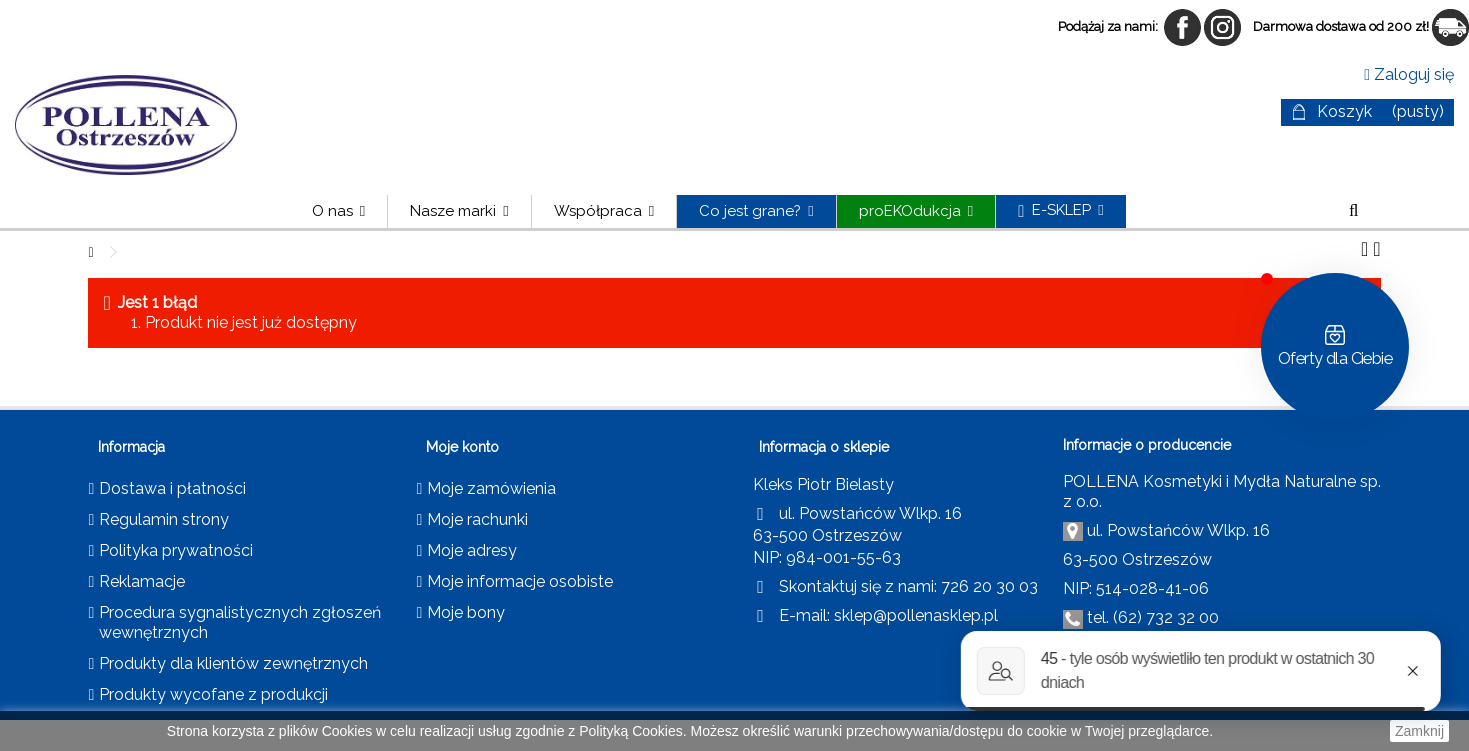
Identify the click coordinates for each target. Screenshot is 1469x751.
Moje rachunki (477, 519)
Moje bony (466, 612)
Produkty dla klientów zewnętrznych (233, 663)
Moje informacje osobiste (520, 581)
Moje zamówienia (491, 488)
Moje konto (462, 447)
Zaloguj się (1409, 74)
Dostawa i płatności (172, 488)
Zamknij (1419, 731)
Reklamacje (142, 581)
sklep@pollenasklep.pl (916, 615)
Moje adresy (472, 550)
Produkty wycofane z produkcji (213, 694)
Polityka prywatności (176, 550)
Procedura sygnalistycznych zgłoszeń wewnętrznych (240, 622)
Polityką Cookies (631, 731)
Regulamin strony (164, 519)
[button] (458, 211)
